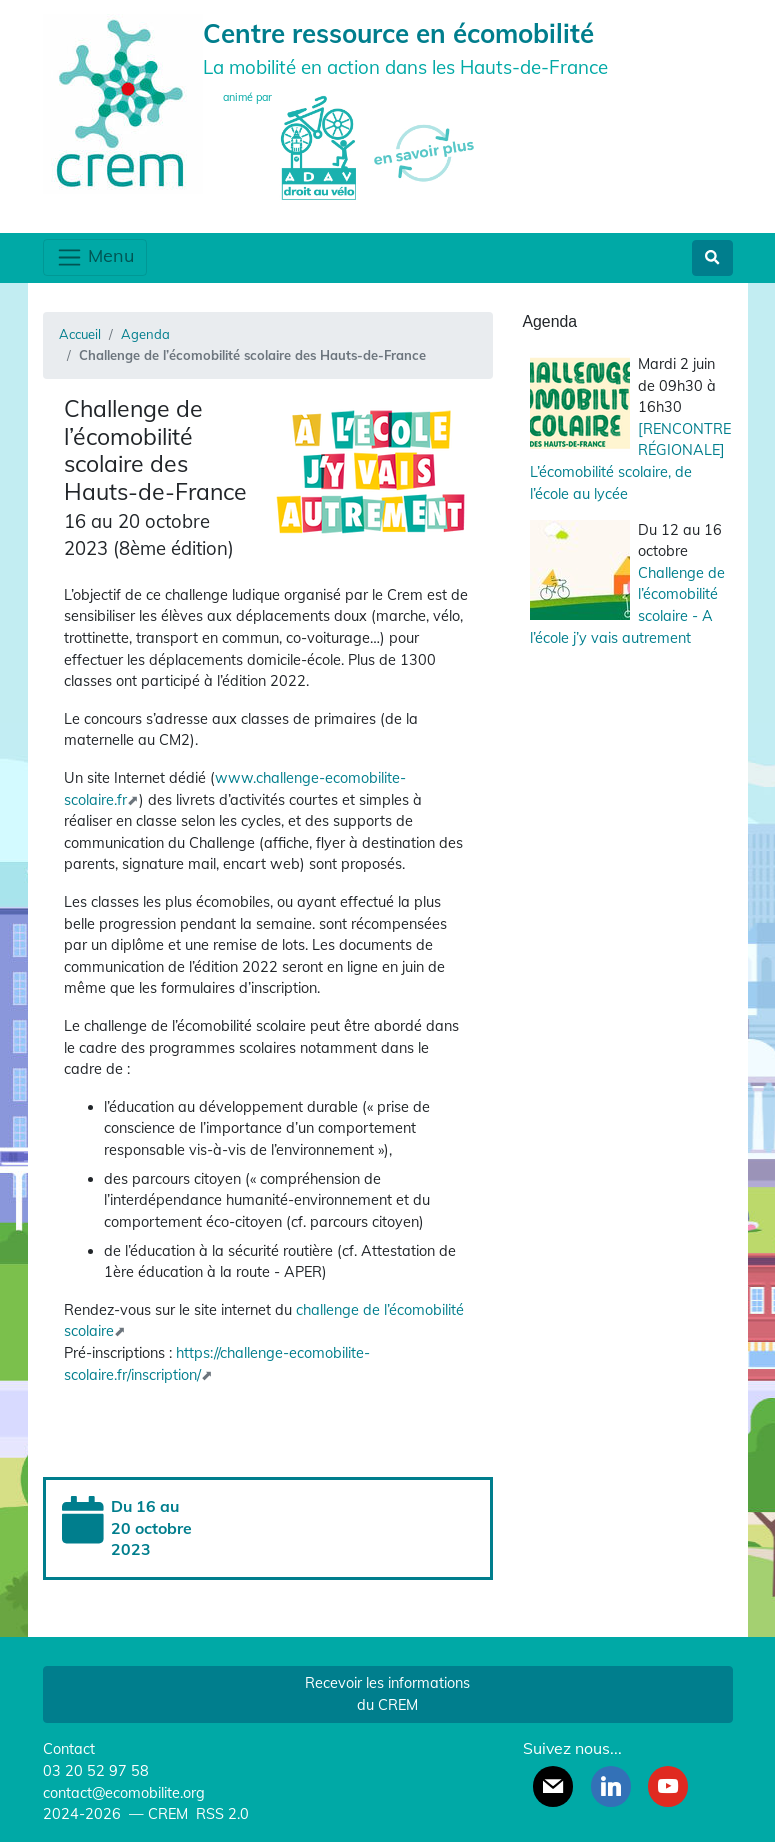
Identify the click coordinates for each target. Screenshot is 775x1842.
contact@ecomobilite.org (124, 1793)
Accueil (80, 334)
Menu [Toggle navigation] (95, 257)
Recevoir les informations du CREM (387, 1694)
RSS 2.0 (220, 1814)
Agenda (145, 334)
